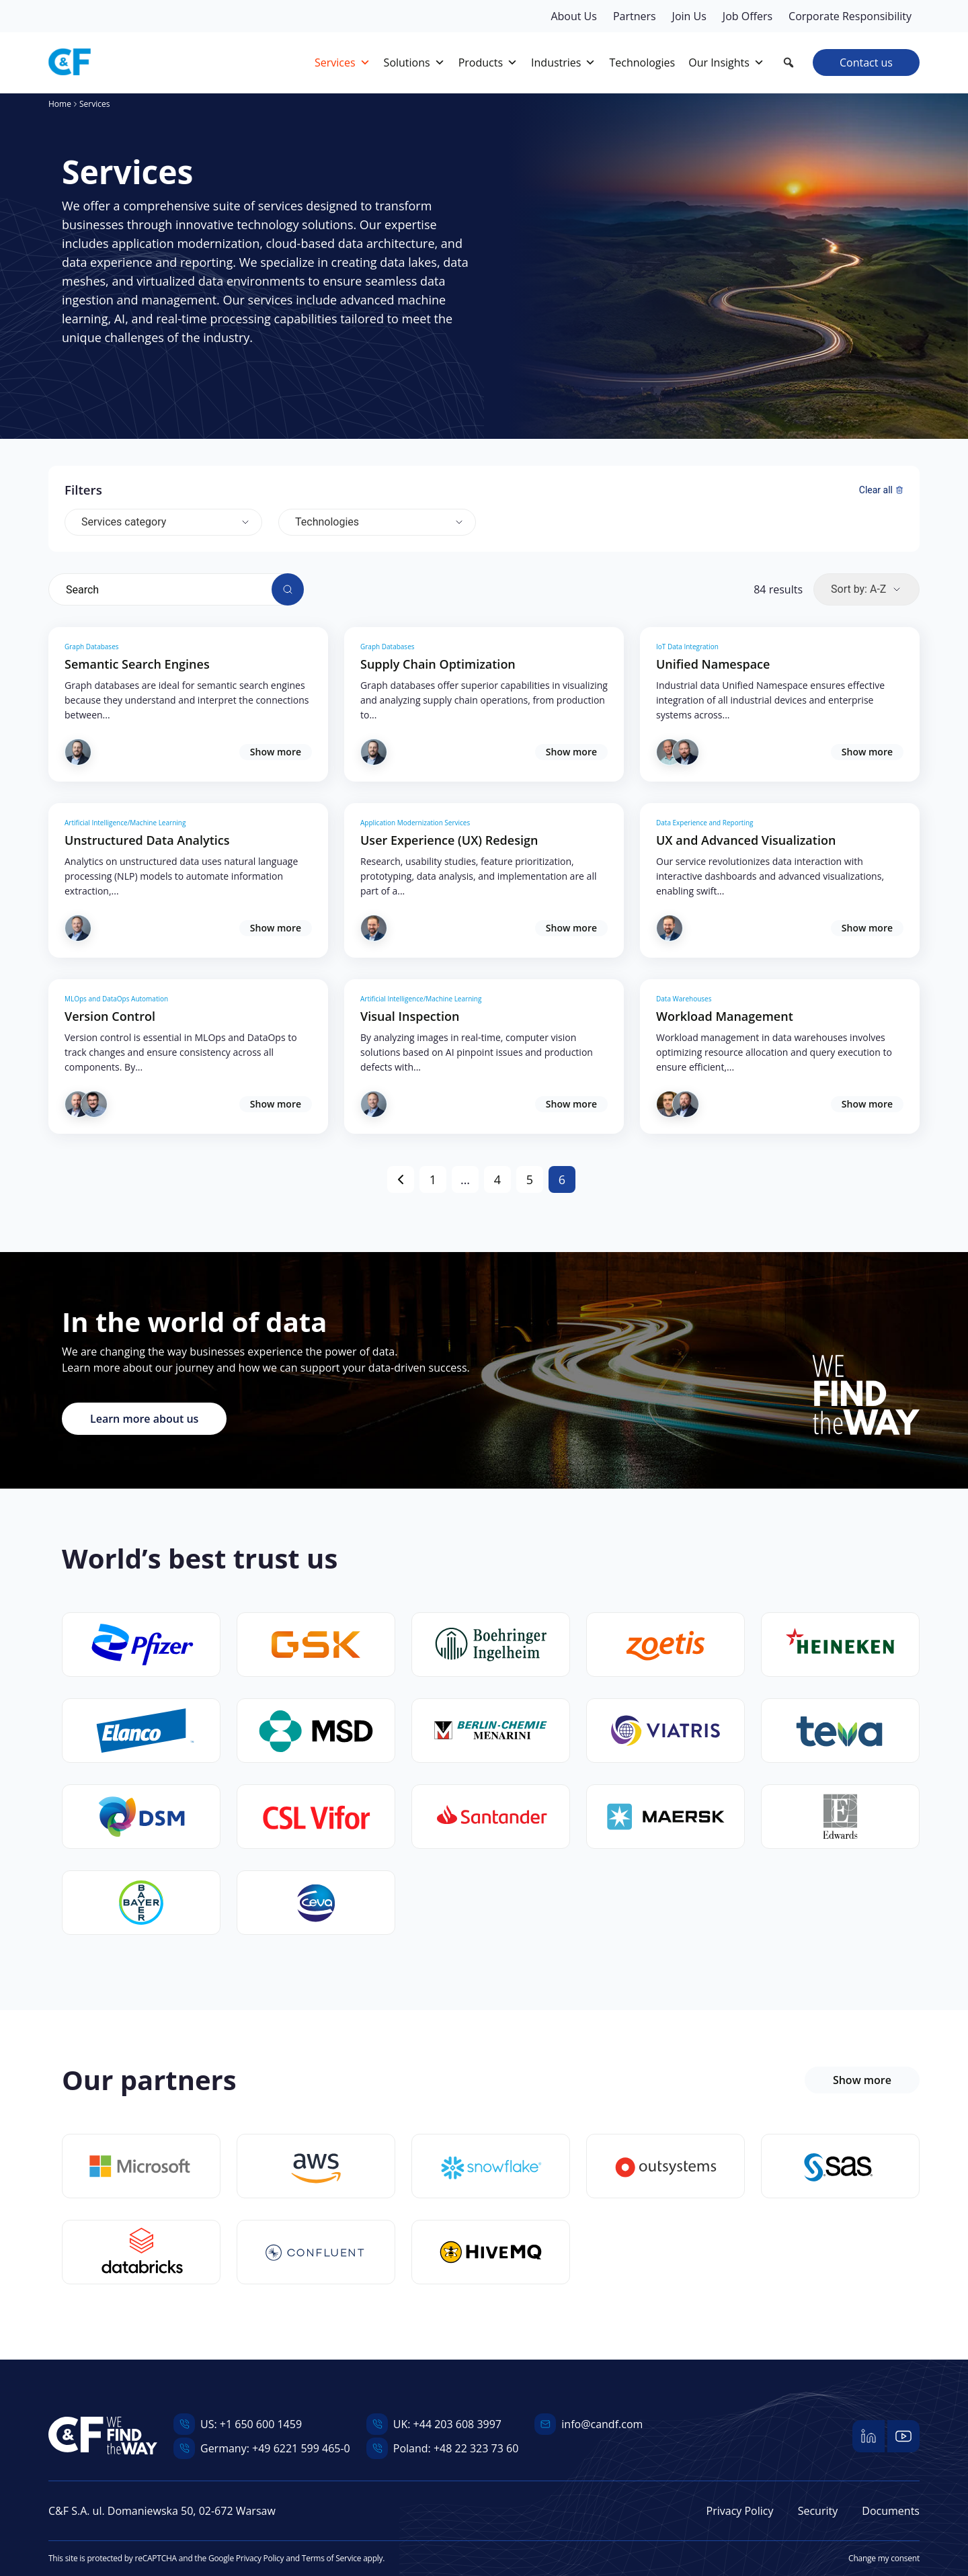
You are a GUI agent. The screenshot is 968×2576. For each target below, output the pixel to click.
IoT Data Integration (687, 646)
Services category (123, 521)
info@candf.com (602, 2424)
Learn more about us (144, 1418)
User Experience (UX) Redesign (449, 840)
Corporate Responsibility (850, 16)
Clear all (881, 490)
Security (818, 2510)
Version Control (110, 1016)
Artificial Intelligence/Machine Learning (125, 822)
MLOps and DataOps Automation (116, 998)
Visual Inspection (409, 1016)
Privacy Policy (740, 2510)
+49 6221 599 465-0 (301, 2448)
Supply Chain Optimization (438, 664)
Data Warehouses (683, 998)
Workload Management (724, 1016)
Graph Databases (92, 646)
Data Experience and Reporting (704, 822)
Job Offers (747, 16)
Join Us (689, 16)
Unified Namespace (713, 664)
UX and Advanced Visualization (746, 840)
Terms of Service (331, 2558)
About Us (574, 16)
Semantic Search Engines (137, 664)
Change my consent (884, 2558)
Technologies (327, 521)
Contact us (866, 62)
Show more (275, 751)
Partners (634, 16)
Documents (891, 2510)
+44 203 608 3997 (457, 2424)
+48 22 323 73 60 (476, 2448)
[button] (788, 62)
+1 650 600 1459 (261, 2424)
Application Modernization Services (415, 822)
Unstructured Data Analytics (147, 840)
